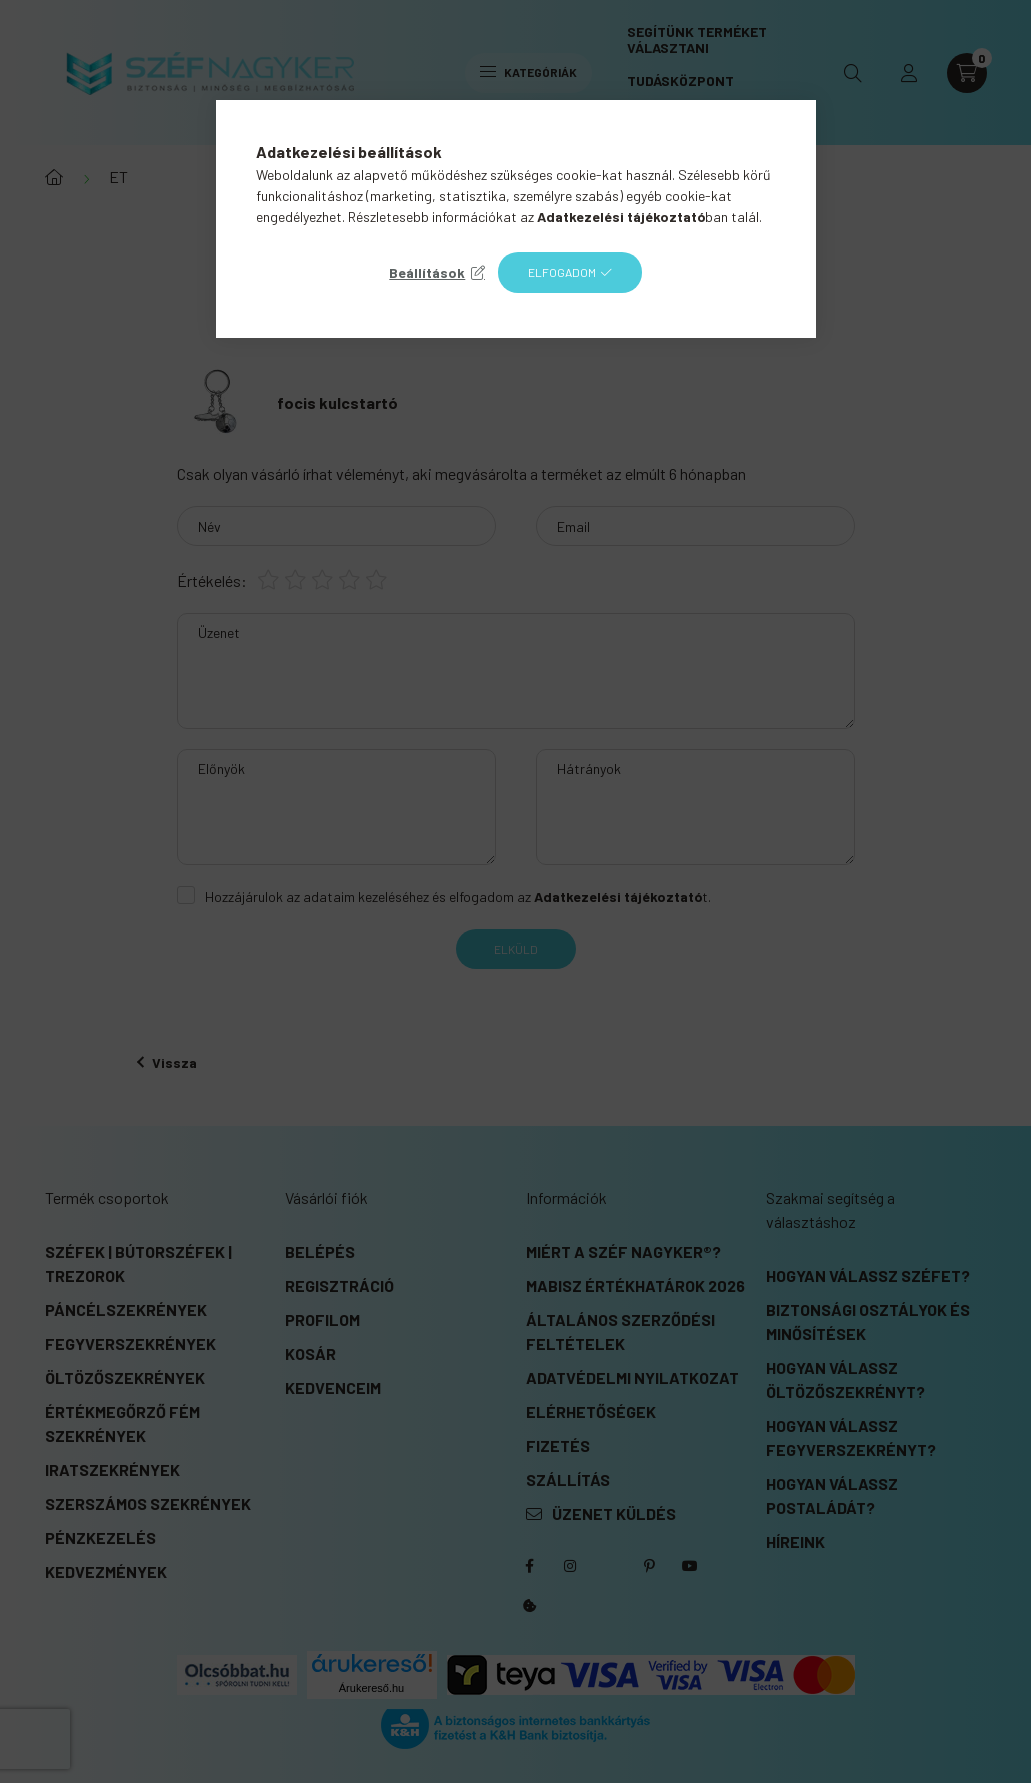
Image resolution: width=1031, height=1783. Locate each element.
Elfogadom (562, 272)
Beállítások (427, 272)
